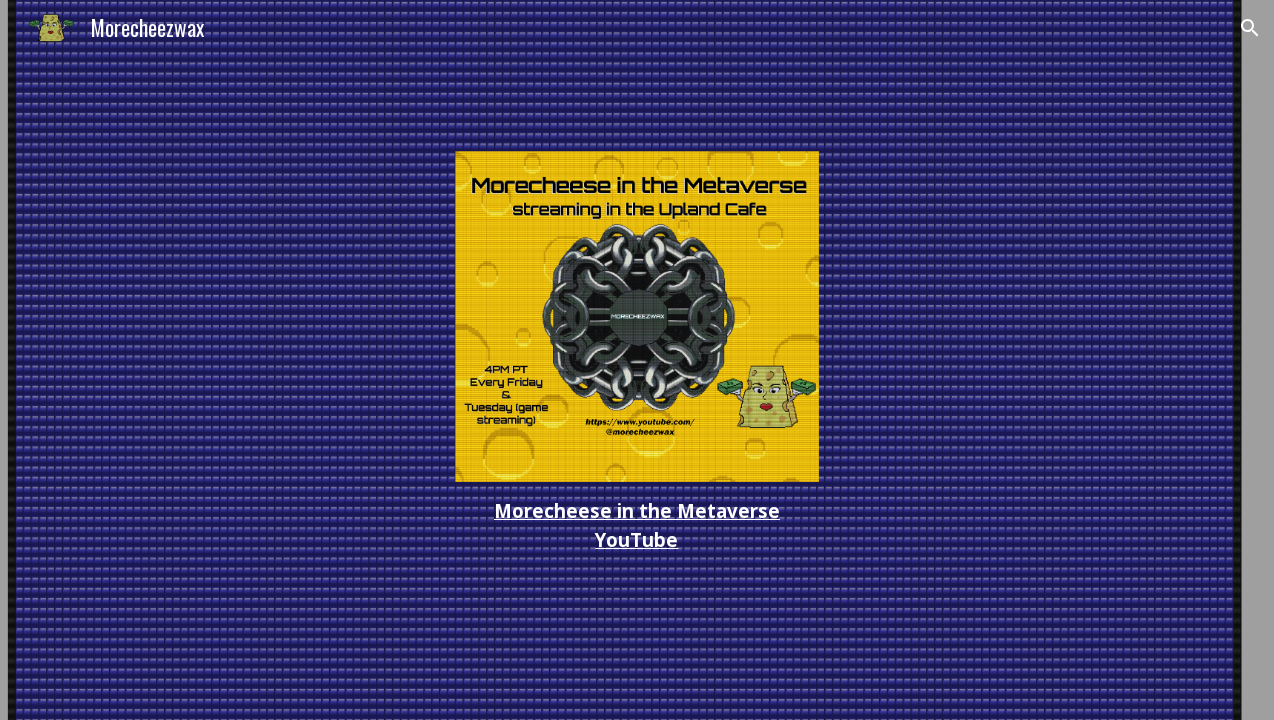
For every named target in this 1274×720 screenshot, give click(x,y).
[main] (636, 526)
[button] (1250, 28)
